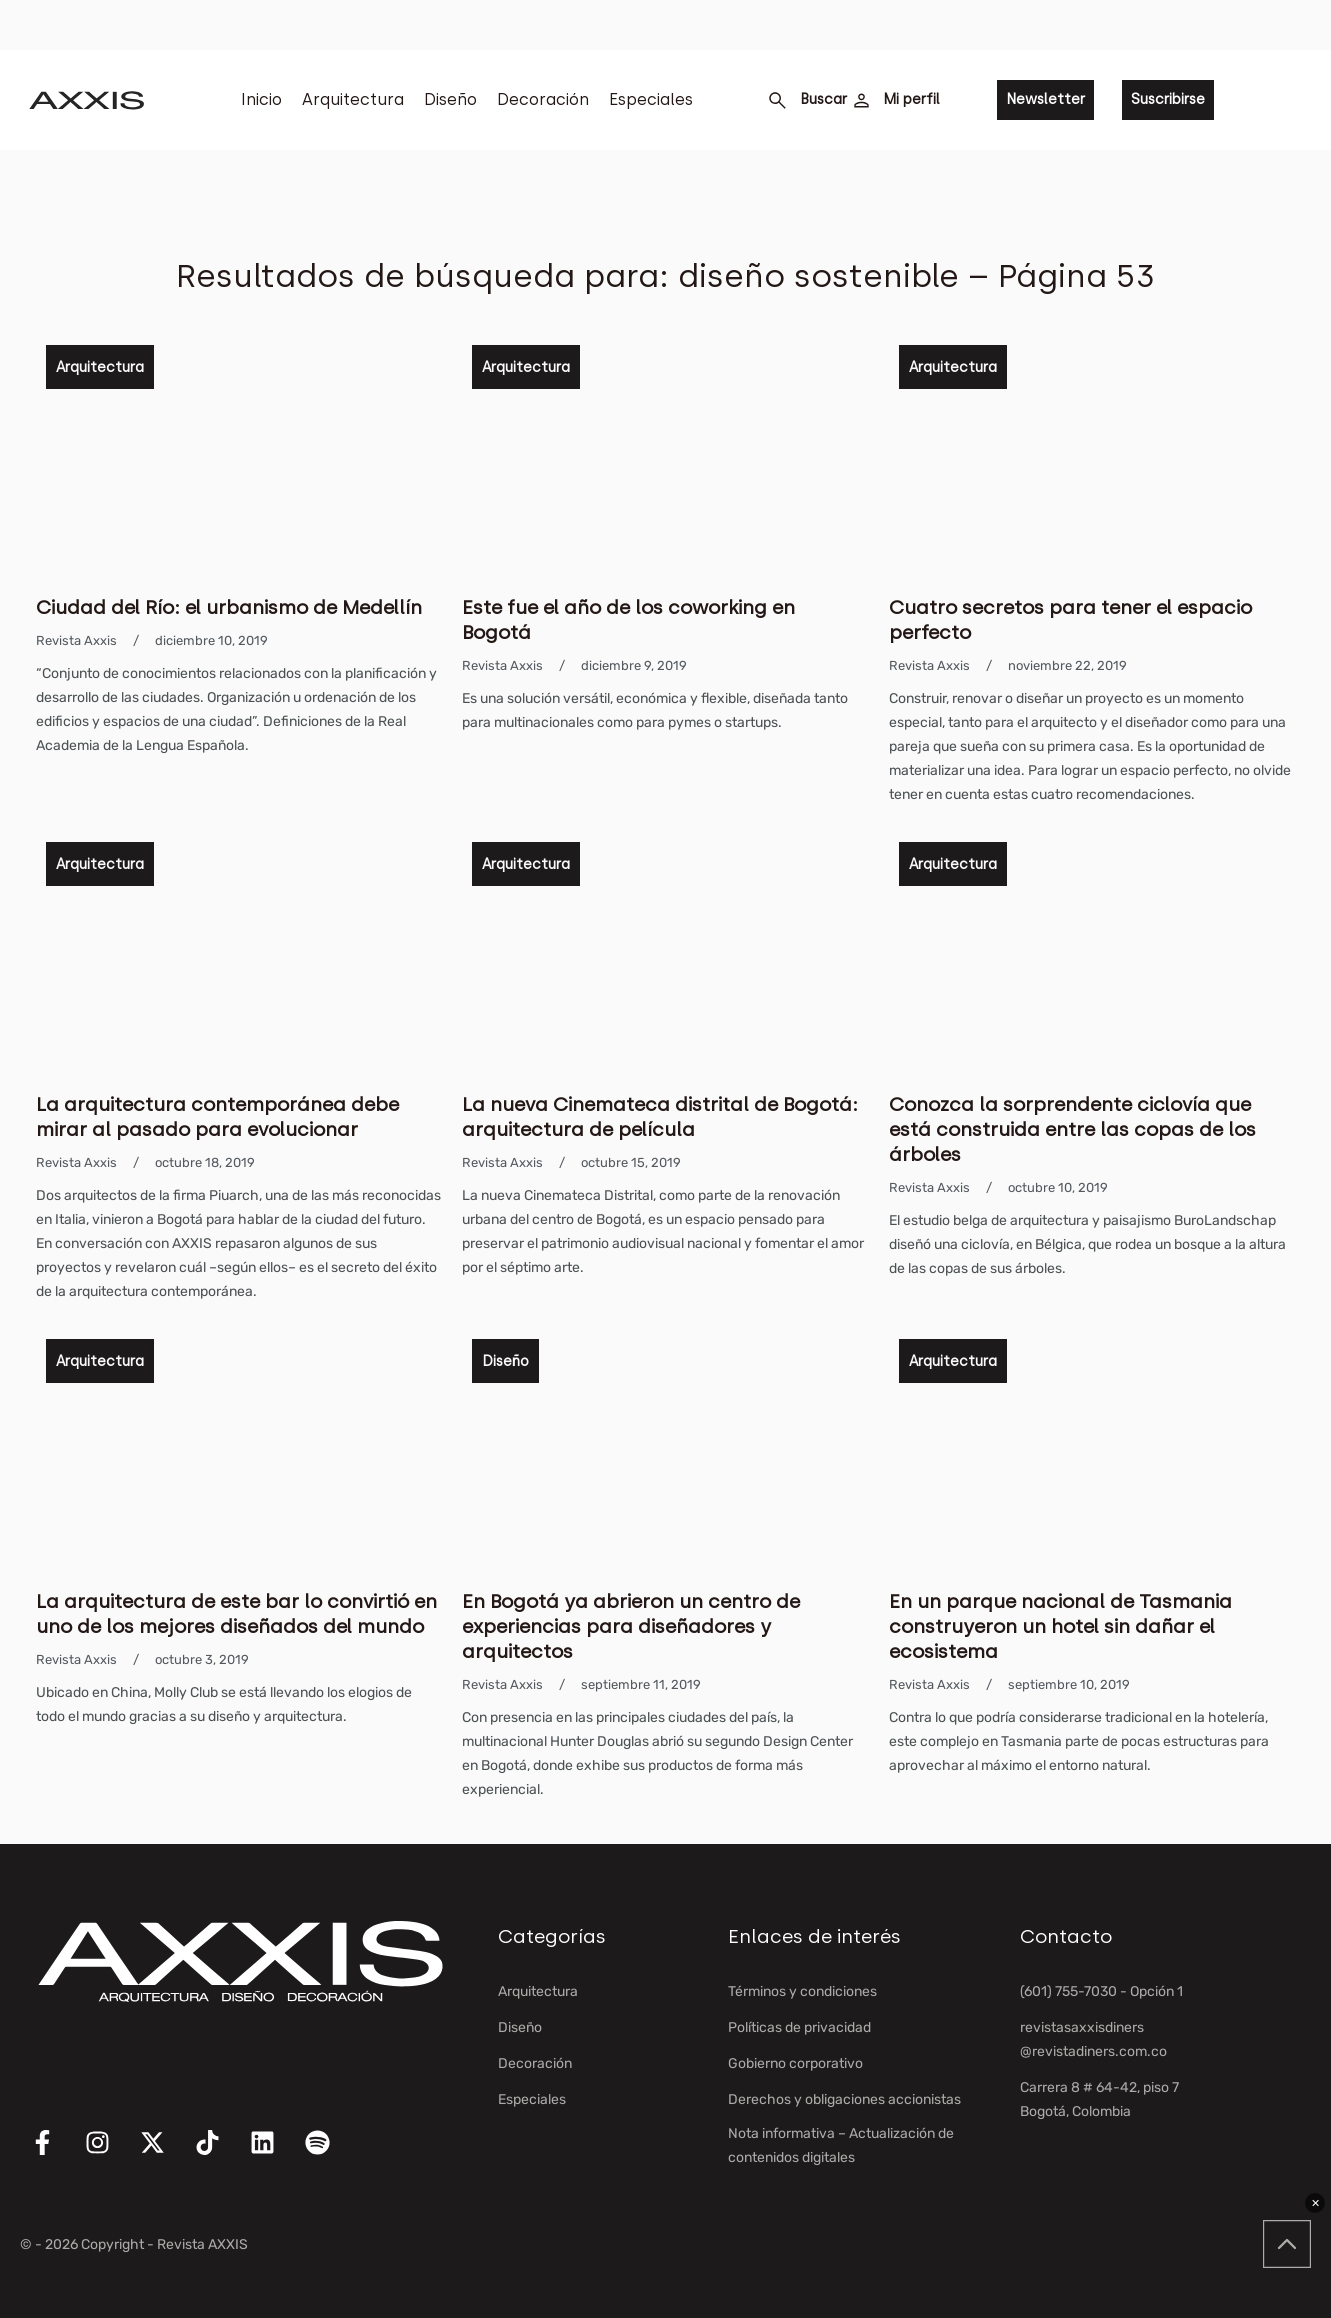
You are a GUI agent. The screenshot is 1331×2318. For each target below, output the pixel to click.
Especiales (651, 99)
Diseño (450, 99)
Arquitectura (353, 99)
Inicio (261, 99)
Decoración (543, 99)
